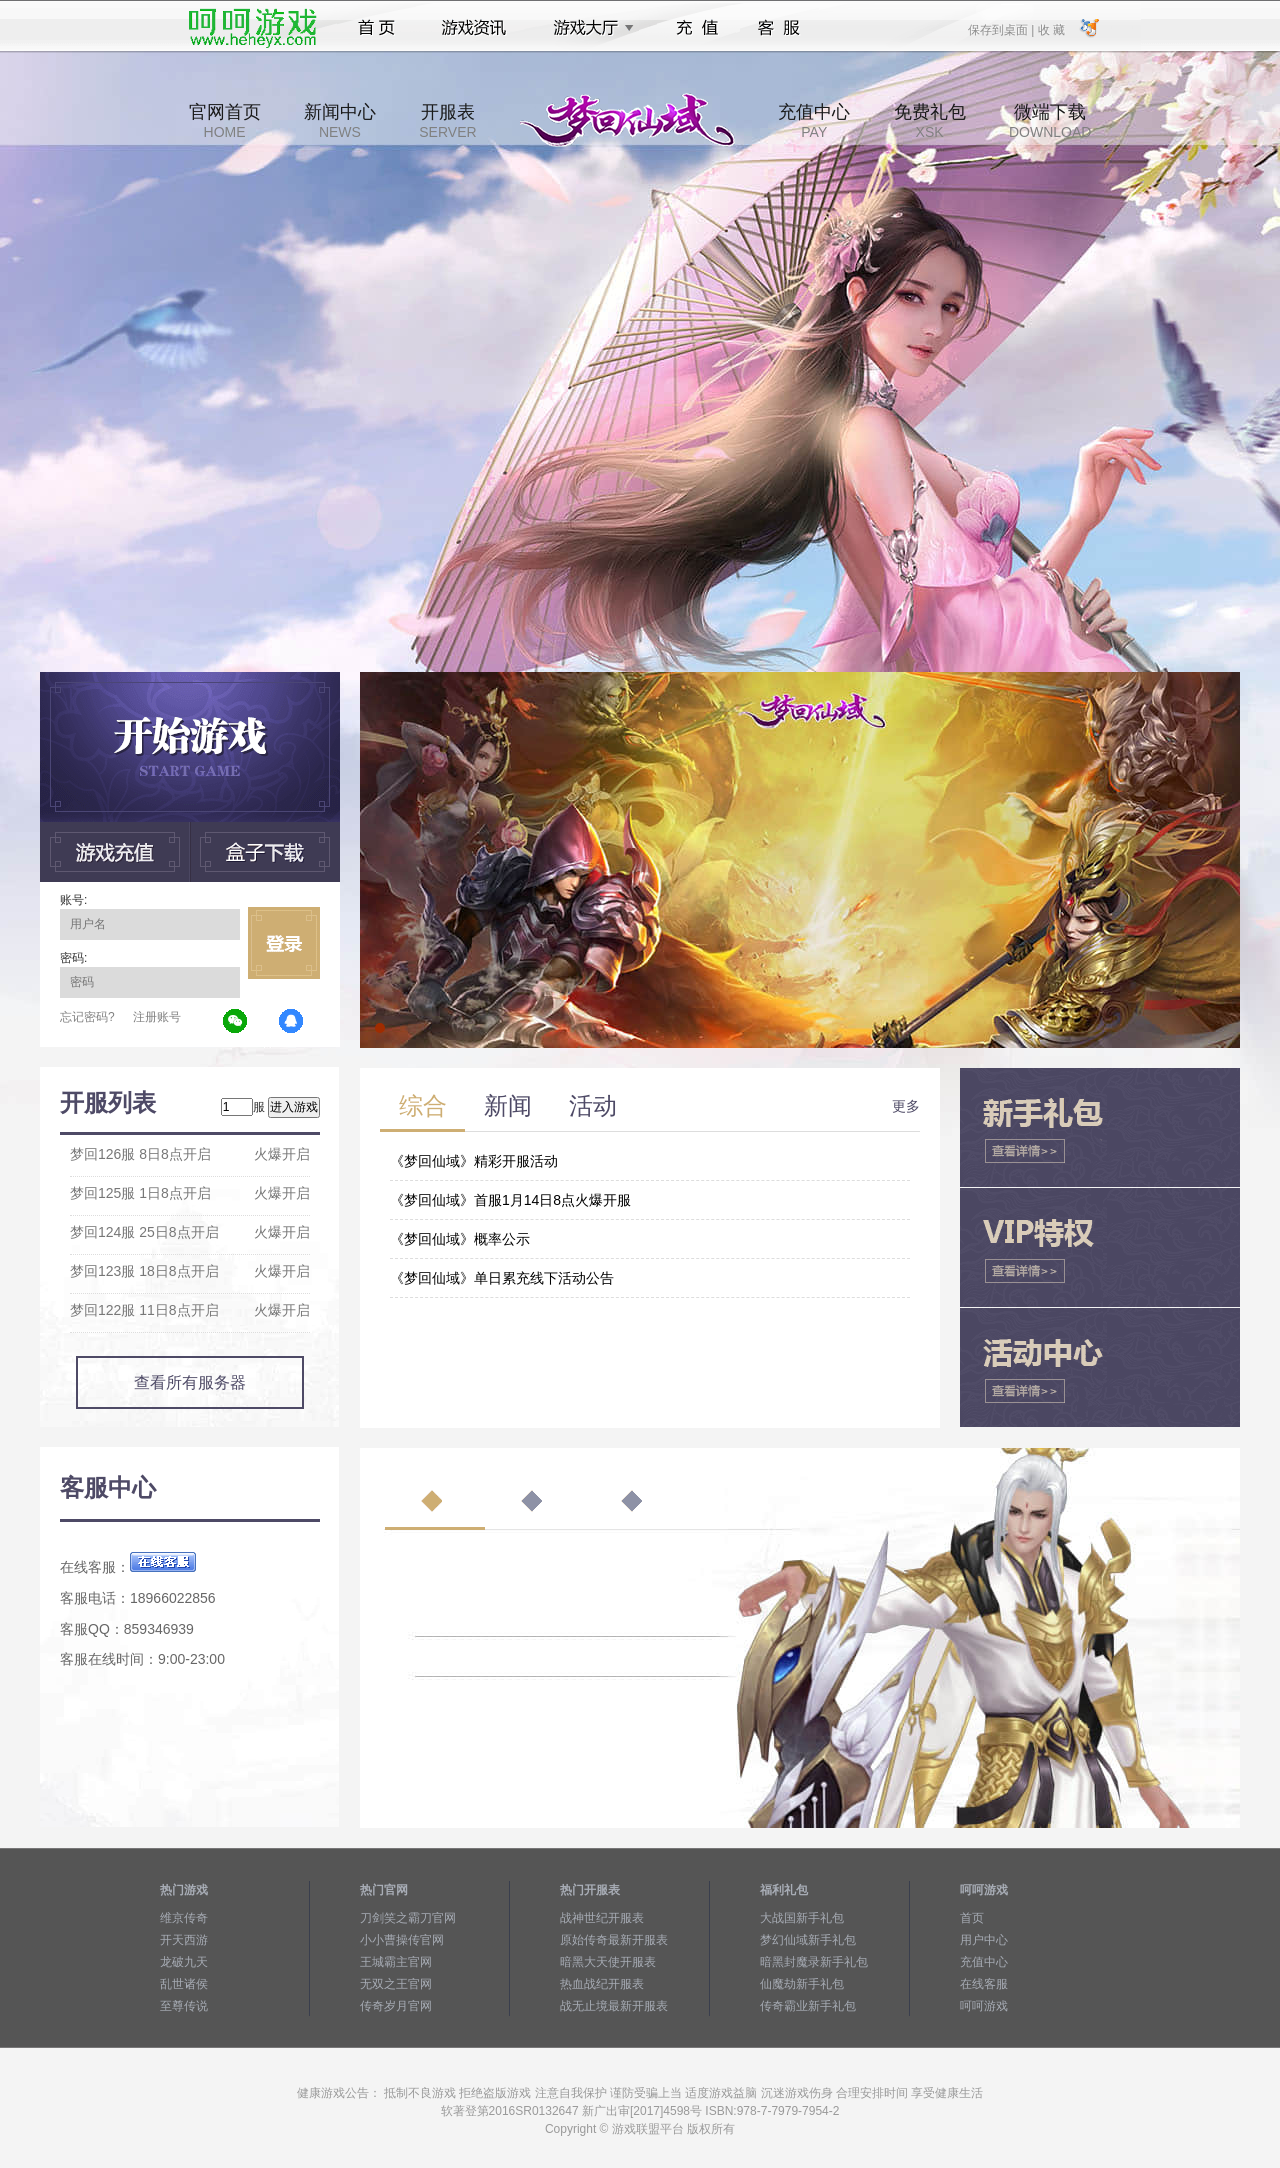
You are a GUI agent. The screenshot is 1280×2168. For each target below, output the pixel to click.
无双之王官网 (396, 1984)
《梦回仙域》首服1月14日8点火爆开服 (510, 1200)
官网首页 (225, 121)
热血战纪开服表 (602, 1984)
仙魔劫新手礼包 (802, 1984)
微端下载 (1050, 121)
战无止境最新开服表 (614, 2006)
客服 (779, 28)
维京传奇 (184, 1918)
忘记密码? (87, 1017)
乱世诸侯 (184, 1984)
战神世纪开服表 (602, 1918)
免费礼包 (930, 121)
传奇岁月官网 (396, 2006)
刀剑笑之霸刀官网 (408, 1918)
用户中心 (984, 1940)
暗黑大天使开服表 (608, 1962)
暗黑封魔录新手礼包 (814, 1962)
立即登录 (284, 943)
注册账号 (157, 1017)
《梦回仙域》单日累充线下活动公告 (502, 1278)
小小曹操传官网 (402, 1940)
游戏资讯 (474, 28)
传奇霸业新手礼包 (808, 2006)
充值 (696, 28)
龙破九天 (184, 1962)
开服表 (447, 121)
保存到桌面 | (1002, 29)
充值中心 (814, 121)
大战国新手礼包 (802, 1918)
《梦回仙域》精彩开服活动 (474, 1161)
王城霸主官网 (396, 1962)
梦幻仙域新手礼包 (808, 1940)
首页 (376, 28)
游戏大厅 (588, 28)
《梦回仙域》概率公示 (460, 1239)
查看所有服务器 (190, 1382)
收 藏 (1050, 29)
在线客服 (984, 1984)
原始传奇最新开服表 (614, 1940)
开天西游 (184, 1940)
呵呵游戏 (984, 2006)
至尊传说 (184, 2006)
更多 (906, 1106)
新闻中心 (340, 121)
